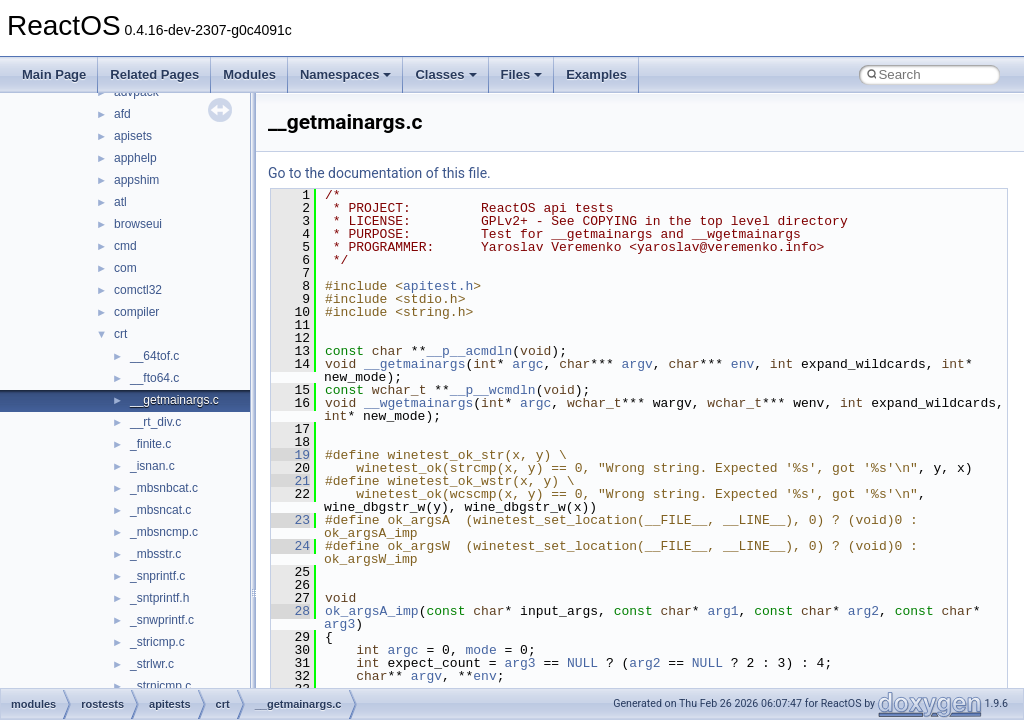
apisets (133, 136)
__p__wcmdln (493, 390)
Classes (445, 74)
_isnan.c (152, 466)
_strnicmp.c (160, 686)
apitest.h (438, 286)
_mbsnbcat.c (164, 488)
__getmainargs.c (174, 400)
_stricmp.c (157, 642)
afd (122, 114)
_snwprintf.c (162, 620)
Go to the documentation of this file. (379, 173)
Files (522, 74)
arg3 (339, 624)
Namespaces (346, 74)
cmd (125, 246)
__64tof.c (154, 356)
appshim (136, 180)
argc (527, 364)
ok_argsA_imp (372, 611)
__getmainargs (414, 364)
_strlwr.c (152, 664)
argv (636, 364)
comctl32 (138, 290)
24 (290, 546)
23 (290, 520)
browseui (138, 224)
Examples (596, 74)
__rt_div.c (155, 422)
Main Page (54, 74)
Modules (249, 74)
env (742, 364)
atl (120, 202)
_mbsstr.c (155, 554)
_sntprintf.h (159, 598)
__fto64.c (154, 378)
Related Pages (154, 74)
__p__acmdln (469, 351)
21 (290, 481)
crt (120, 334)
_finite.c (150, 444)
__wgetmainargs (418, 403)
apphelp (135, 158)
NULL (582, 663)
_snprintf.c (157, 576)
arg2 (863, 611)
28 (290, 611)
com (125, 268)
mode (480, 650)
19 (290, 455)
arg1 (722, 611)
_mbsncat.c (160, 510)
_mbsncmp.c (164, 532)
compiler (136, 312)
